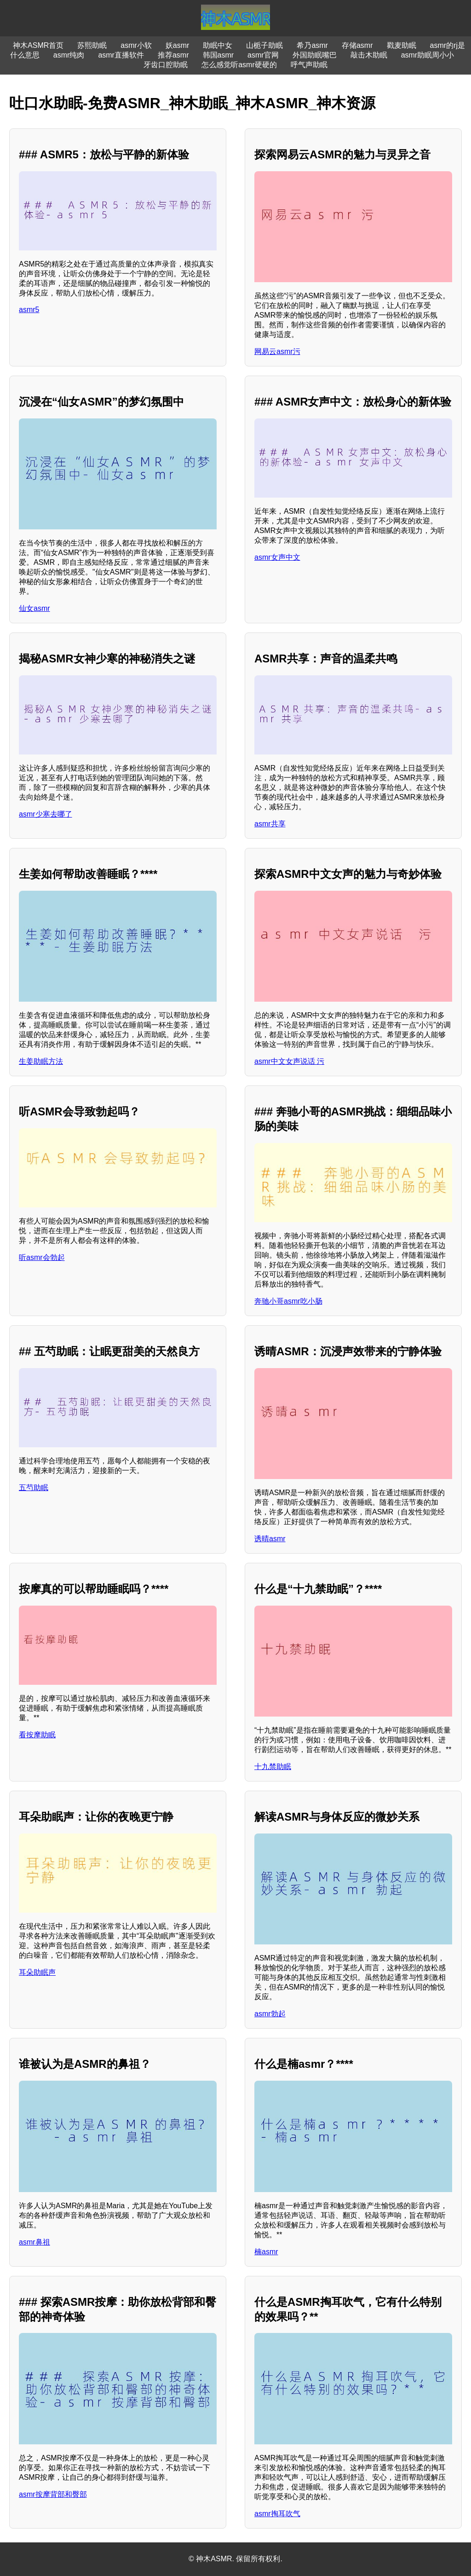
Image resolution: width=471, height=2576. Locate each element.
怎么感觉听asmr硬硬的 (239, 65)
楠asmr (266, 2252)
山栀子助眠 (264, 45)
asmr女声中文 (277, 557)
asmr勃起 (270, 2014)
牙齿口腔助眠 (166, 65)
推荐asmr (173, 55)
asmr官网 (263, 55)
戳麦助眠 (401, 45)
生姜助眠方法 (41, 1061)
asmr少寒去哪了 (45, 814)
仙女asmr (34, 608)
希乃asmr (312, 45)
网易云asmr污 (277, 351)
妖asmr (178, 45)
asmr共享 (270, 824)
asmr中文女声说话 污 (289, 1061)
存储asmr (357, 45)
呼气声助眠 (309, 65)
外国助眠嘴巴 (315, 55)
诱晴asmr (270, 1539)
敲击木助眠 (368, 55)
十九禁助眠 (272, 1766)
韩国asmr (218, 55)
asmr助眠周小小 (427, 55)
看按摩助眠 (37, 1735)
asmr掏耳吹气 (277, 2514)
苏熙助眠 (92, 45)
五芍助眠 (33, 1487)
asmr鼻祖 (34, 2242)
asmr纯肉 (69, 55)
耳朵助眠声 (37, 1972)
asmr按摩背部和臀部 (53, 2494)
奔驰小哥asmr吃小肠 (288, 1301)
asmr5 (29, 309)
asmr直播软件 (121, 55)
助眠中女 (217, 45)
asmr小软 (136, 45)
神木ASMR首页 (38, 45)
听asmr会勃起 (42, 1257)
